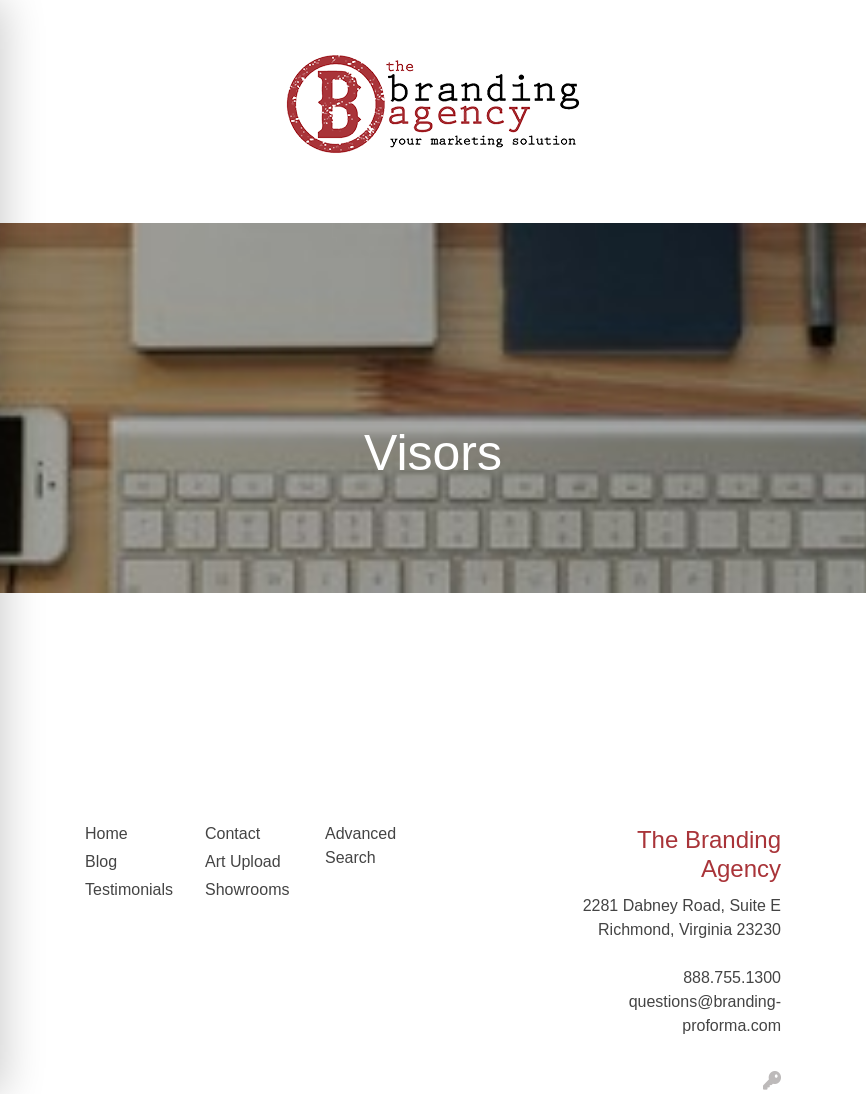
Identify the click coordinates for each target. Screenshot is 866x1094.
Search (718, 21)
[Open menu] (826, 194)
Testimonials (129, 889)
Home (106, 833)
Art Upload (243, 861)
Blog (101, 861)
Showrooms (247, 889)
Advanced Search (360, 845)
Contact (232, 833)
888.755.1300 (732, 977)
